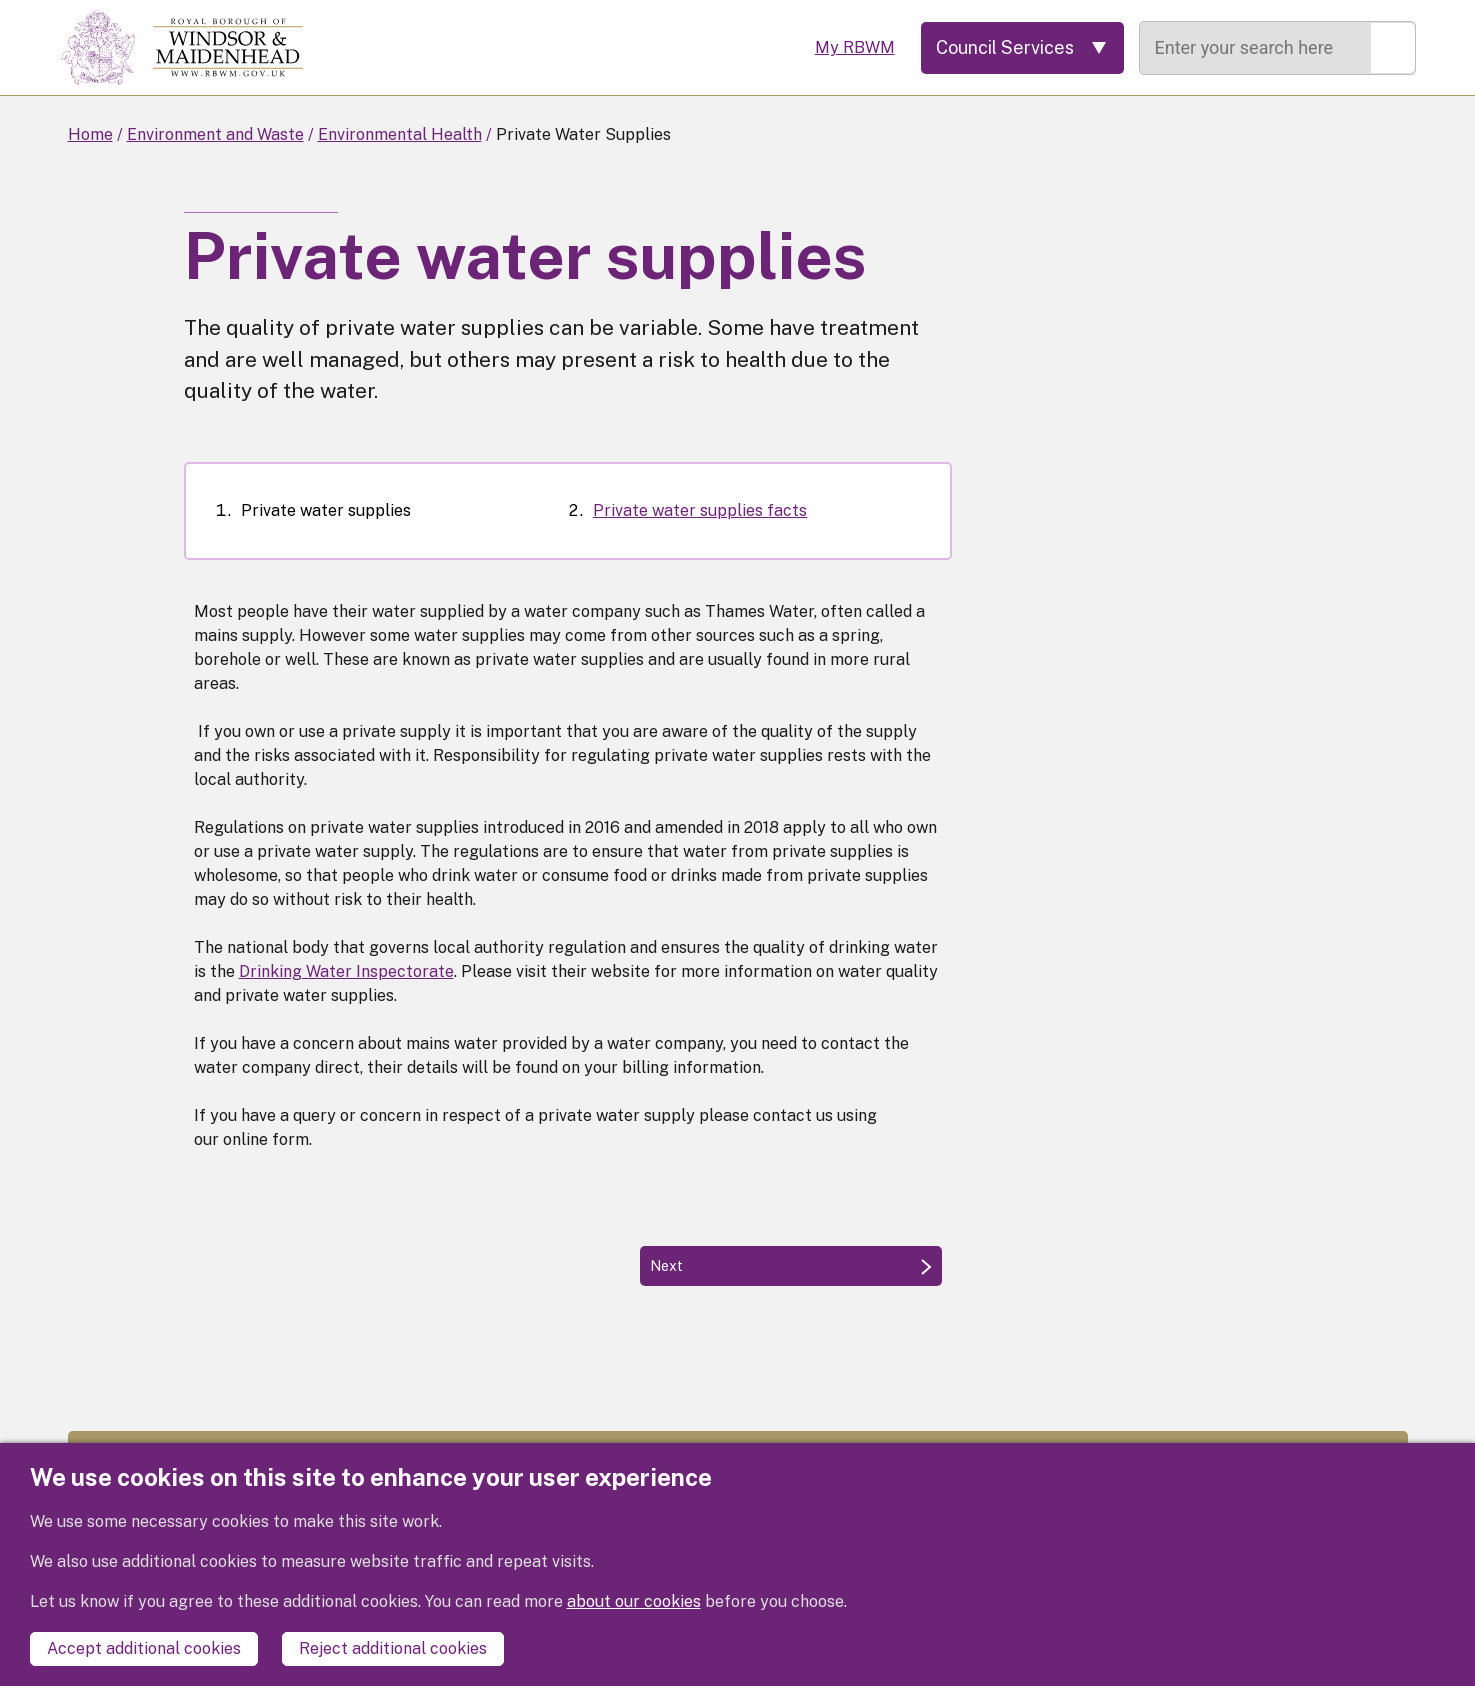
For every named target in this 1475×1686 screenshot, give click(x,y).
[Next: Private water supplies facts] (791, 1266)
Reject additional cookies (393, 1648)
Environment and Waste (215, 134)
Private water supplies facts (700, 510)
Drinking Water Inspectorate (346, 971)
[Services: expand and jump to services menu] (1022, 48)
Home (90, 134)
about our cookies (634, 1601)
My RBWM (855, 47)
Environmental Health (400, 134)
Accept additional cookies (144, 1648)
